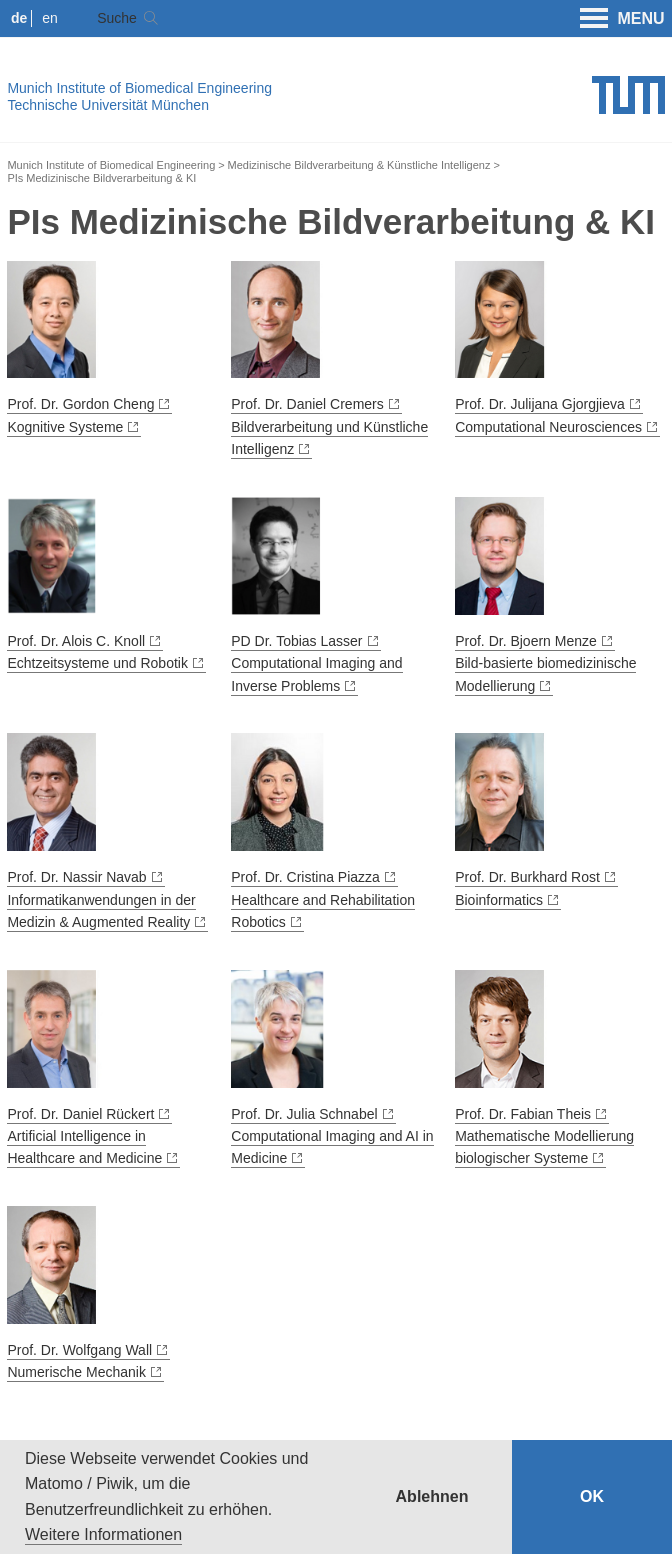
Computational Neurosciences (548, 427)
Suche (117, 18)
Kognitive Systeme (65, 427)
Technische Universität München (108, 105)
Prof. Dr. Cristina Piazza (305, 877)
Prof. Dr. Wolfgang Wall (79, 1350)
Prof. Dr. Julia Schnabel (304, 1114)
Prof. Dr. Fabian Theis (523, 1114)
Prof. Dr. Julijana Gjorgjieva (540, 404)
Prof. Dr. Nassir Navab (76, 877)
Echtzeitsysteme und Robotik (97, 663)
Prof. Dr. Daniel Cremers (307, 404)
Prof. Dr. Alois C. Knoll (76, 641)
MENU (622, 19)
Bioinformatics (499, 900)
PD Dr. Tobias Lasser (296, 641)
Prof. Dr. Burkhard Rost (527, 877)
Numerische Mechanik (76, 1372)
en (50, 18)
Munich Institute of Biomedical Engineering (139, 88)
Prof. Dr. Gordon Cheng (80, 404)
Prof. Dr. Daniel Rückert (80, 1114)
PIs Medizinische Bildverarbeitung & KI (101, 178)
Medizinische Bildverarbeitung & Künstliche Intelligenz (359, 165)
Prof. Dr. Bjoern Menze (526, 641)
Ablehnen (432, 1496)
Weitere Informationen (103, 1534)
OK (592, 1496)
